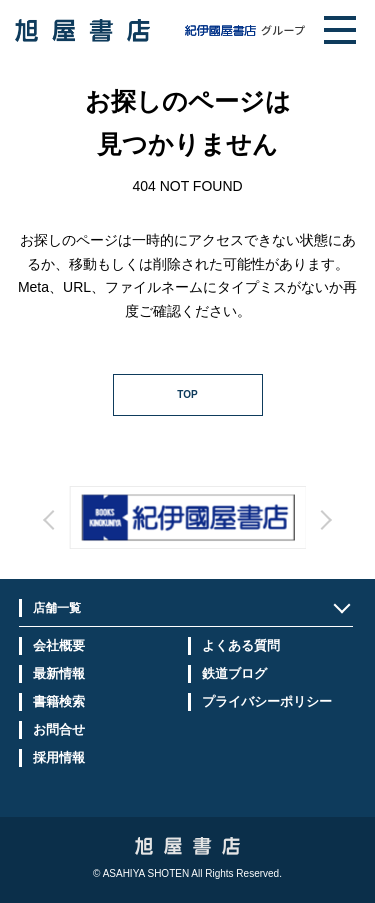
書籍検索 (59, 701)
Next (244, 538)
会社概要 (59, 645)
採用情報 (59, 757)
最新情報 (59, 673)
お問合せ (59, 729)
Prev (131, 538)
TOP (187, 394)
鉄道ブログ (234, 673)
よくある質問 (241, 645)
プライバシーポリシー (267, 701)
